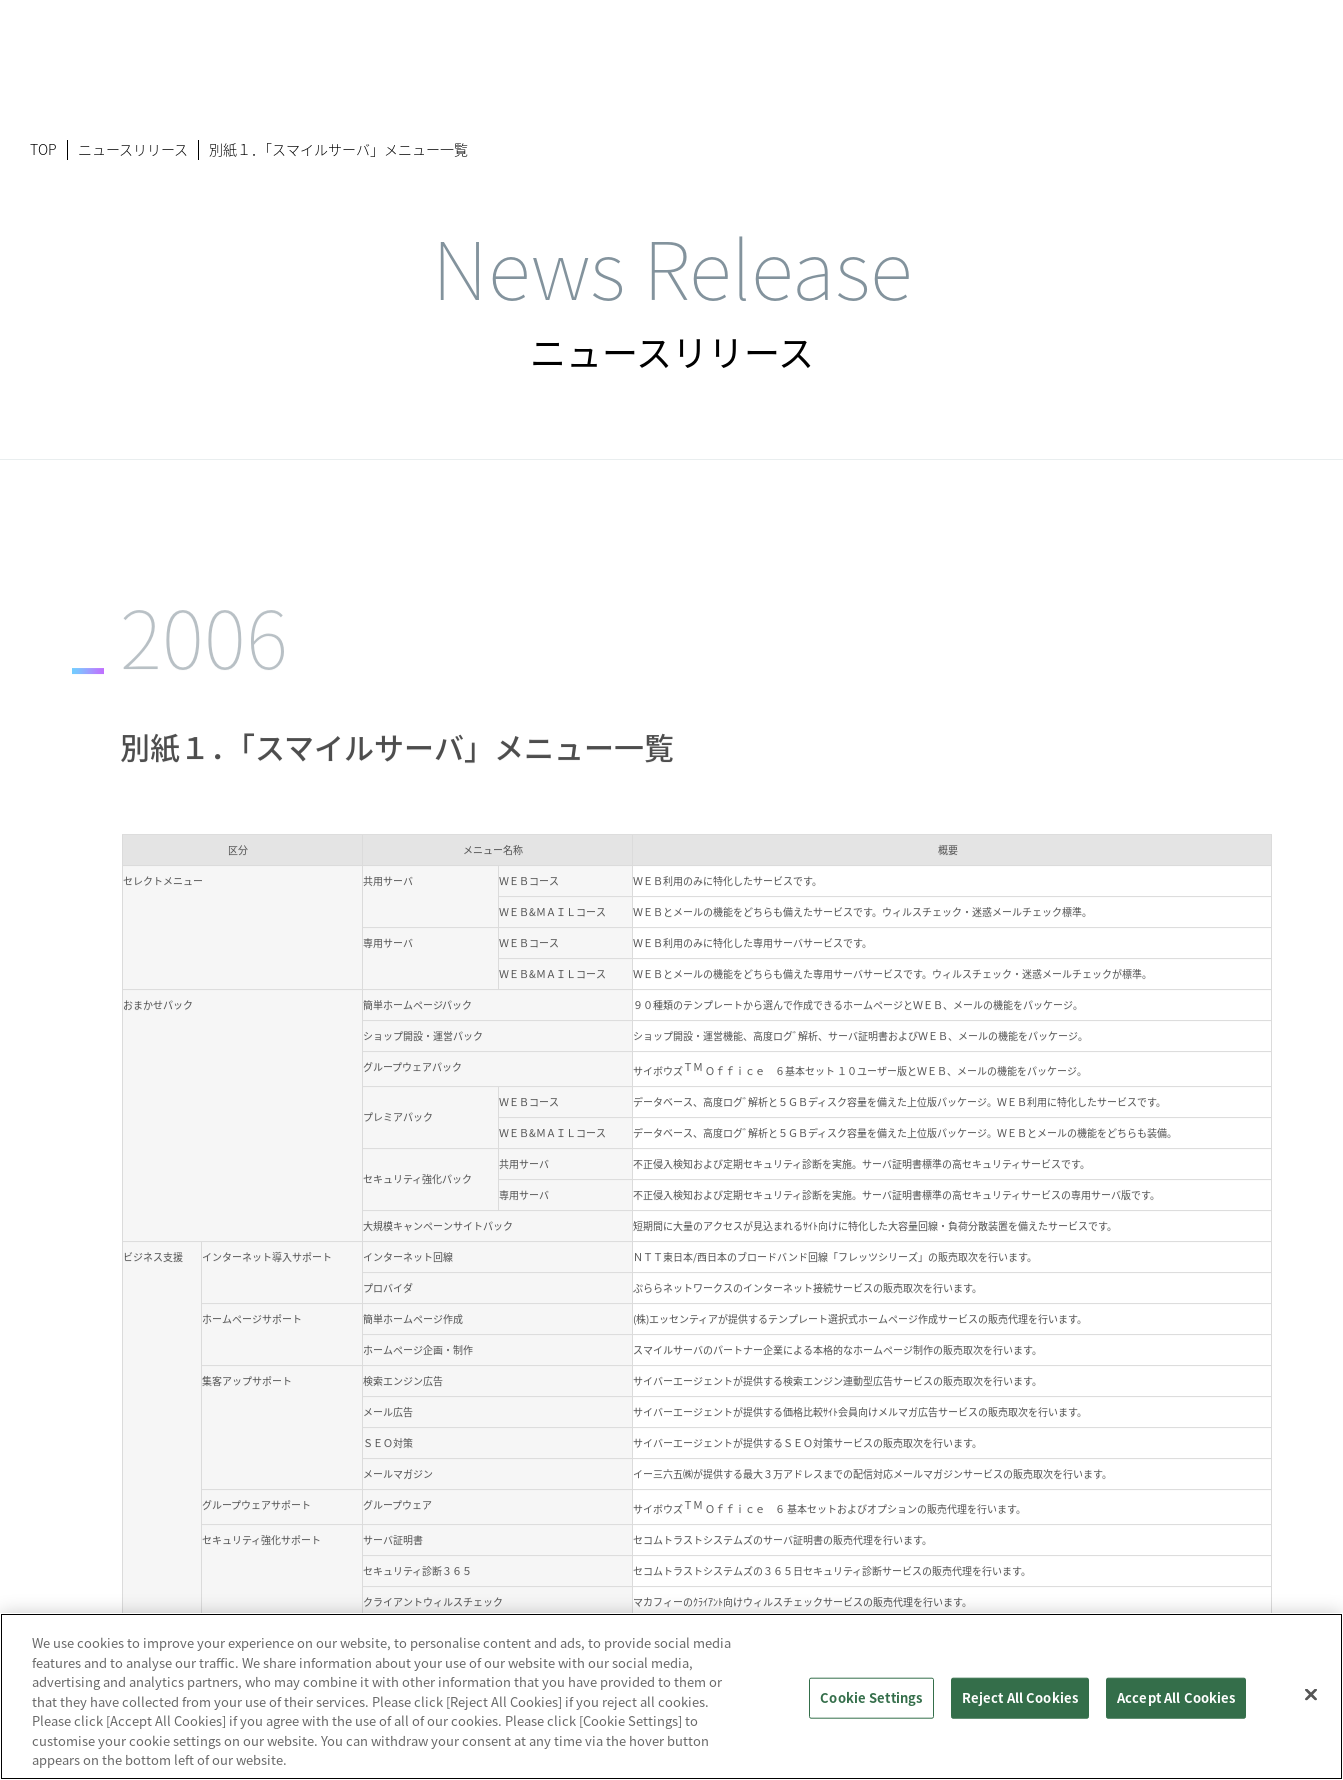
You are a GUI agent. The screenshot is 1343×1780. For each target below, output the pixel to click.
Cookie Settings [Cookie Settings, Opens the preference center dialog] (871, 1697)
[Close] (1311, 1694)
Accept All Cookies (1176, 1697)
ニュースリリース (133, 149)
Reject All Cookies (1020, 1697)
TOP (43, 149)
